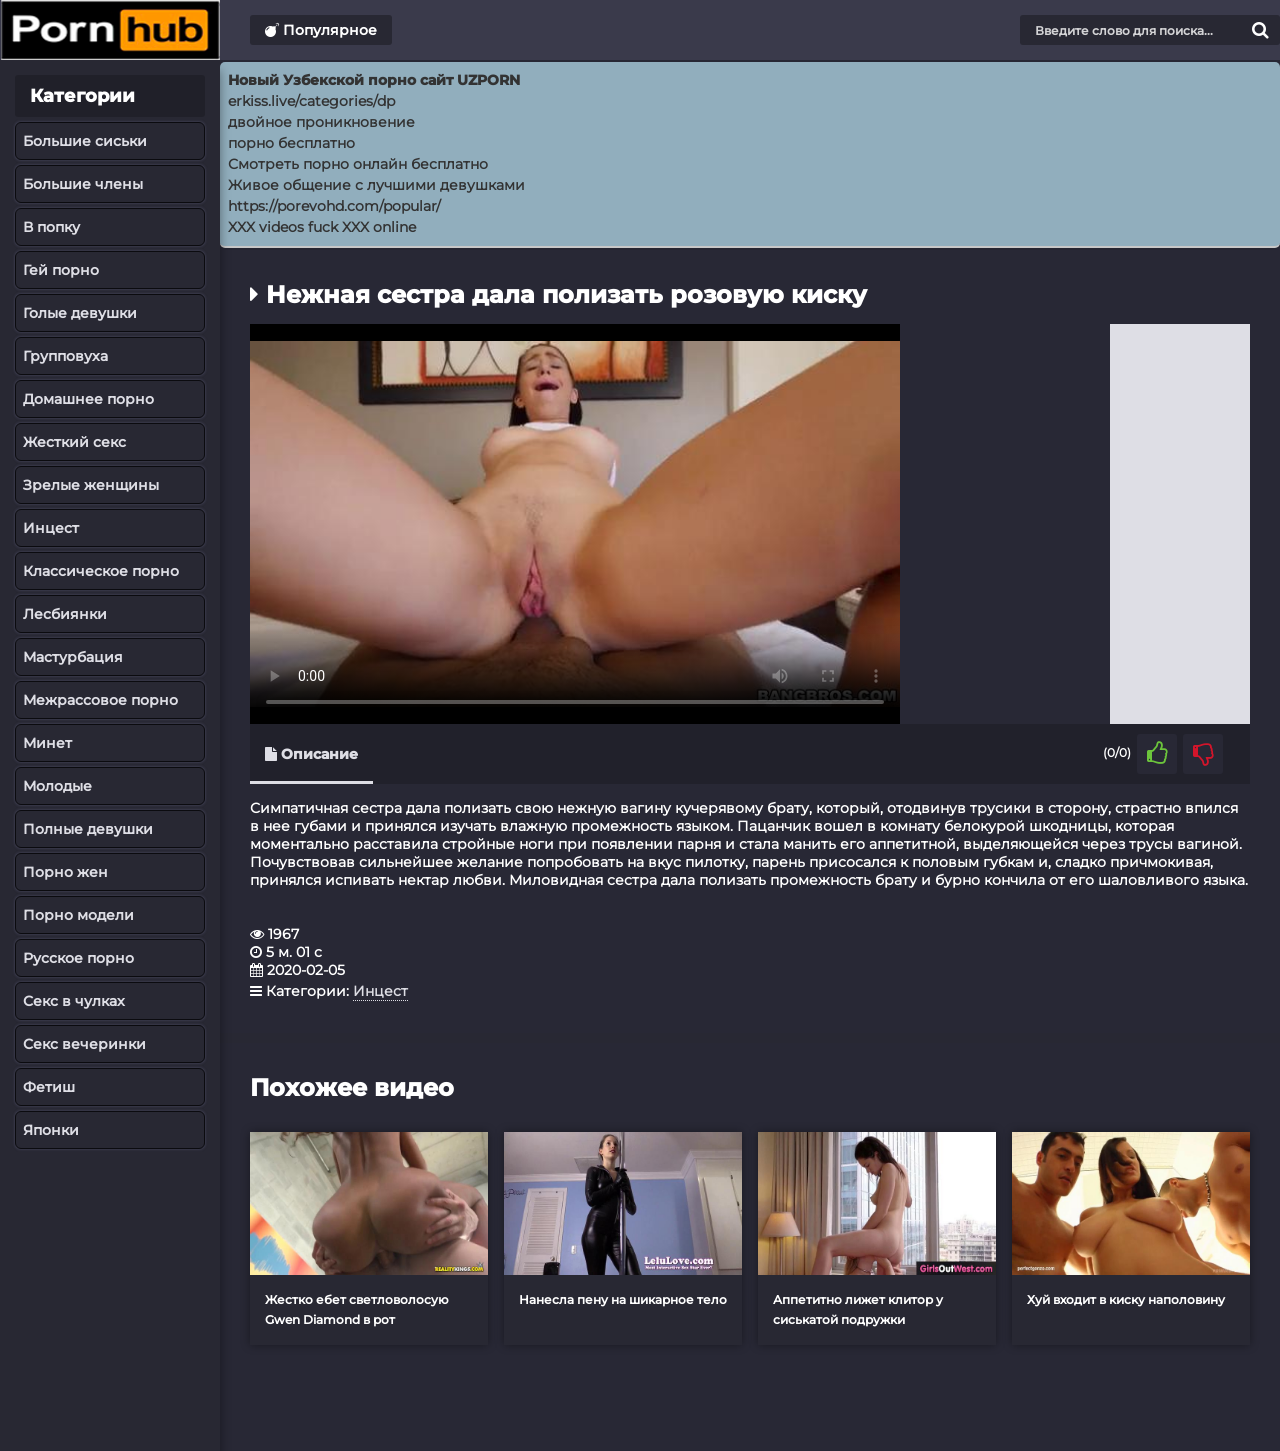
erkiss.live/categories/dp (311, 101)
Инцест (51, 528)
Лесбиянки (65, 614)
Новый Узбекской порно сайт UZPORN (374, 80)
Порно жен (65, 872)
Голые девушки (80, 313)
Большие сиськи (85, 141)
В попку (51, 227)
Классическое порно (101, 571)
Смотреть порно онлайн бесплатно (358, 164)
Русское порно (78, 958)
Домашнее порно (88, 399)
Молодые (57, 786)
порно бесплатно (291, 143)
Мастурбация (73, 657)
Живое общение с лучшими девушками (376, 185)
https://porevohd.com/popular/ (334, 206)
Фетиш (49, 1087)
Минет (47, 743)
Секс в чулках (74, 1001)
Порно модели (78, 915)
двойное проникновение (321, 122)
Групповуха (65, 356)
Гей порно (61, 270)
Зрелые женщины (91, 485)
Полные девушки (88, 829)
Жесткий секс (74, 442)
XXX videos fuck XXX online (322, 227)
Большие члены (83, 184)
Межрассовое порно (100, 700)
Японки (51, 1130)
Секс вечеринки (84, 1044)
